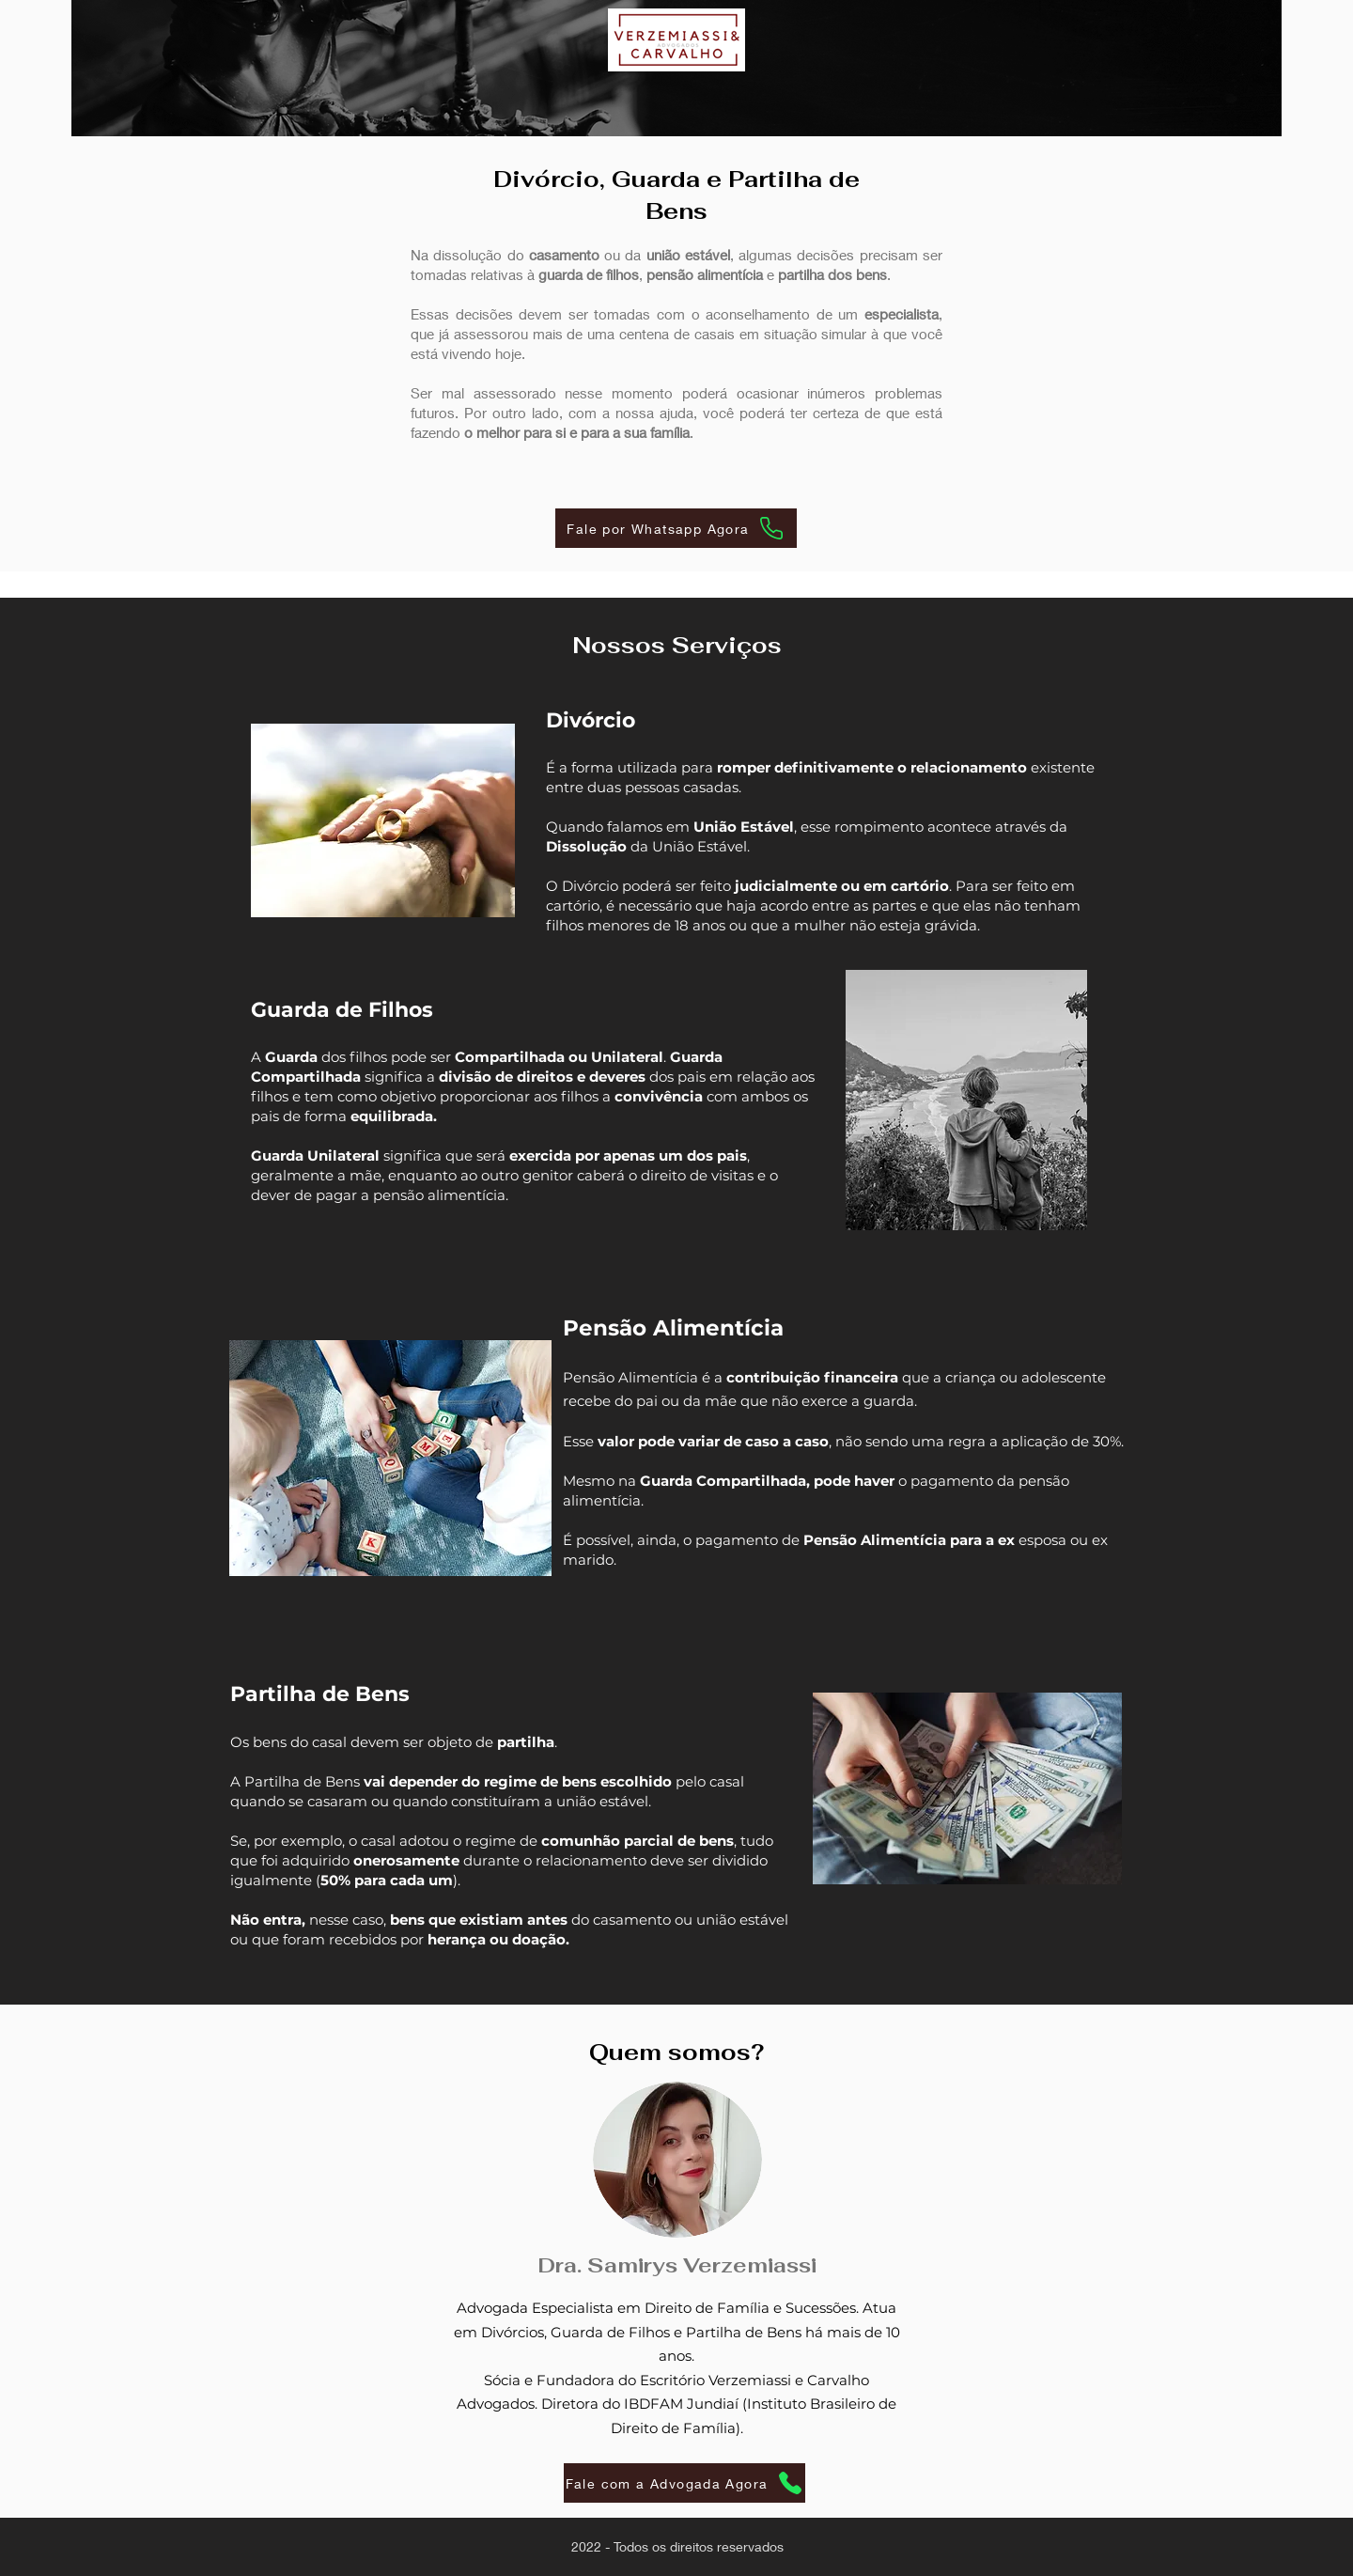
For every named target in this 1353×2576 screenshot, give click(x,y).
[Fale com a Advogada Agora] (684, 2483)
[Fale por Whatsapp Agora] (676, 528)
